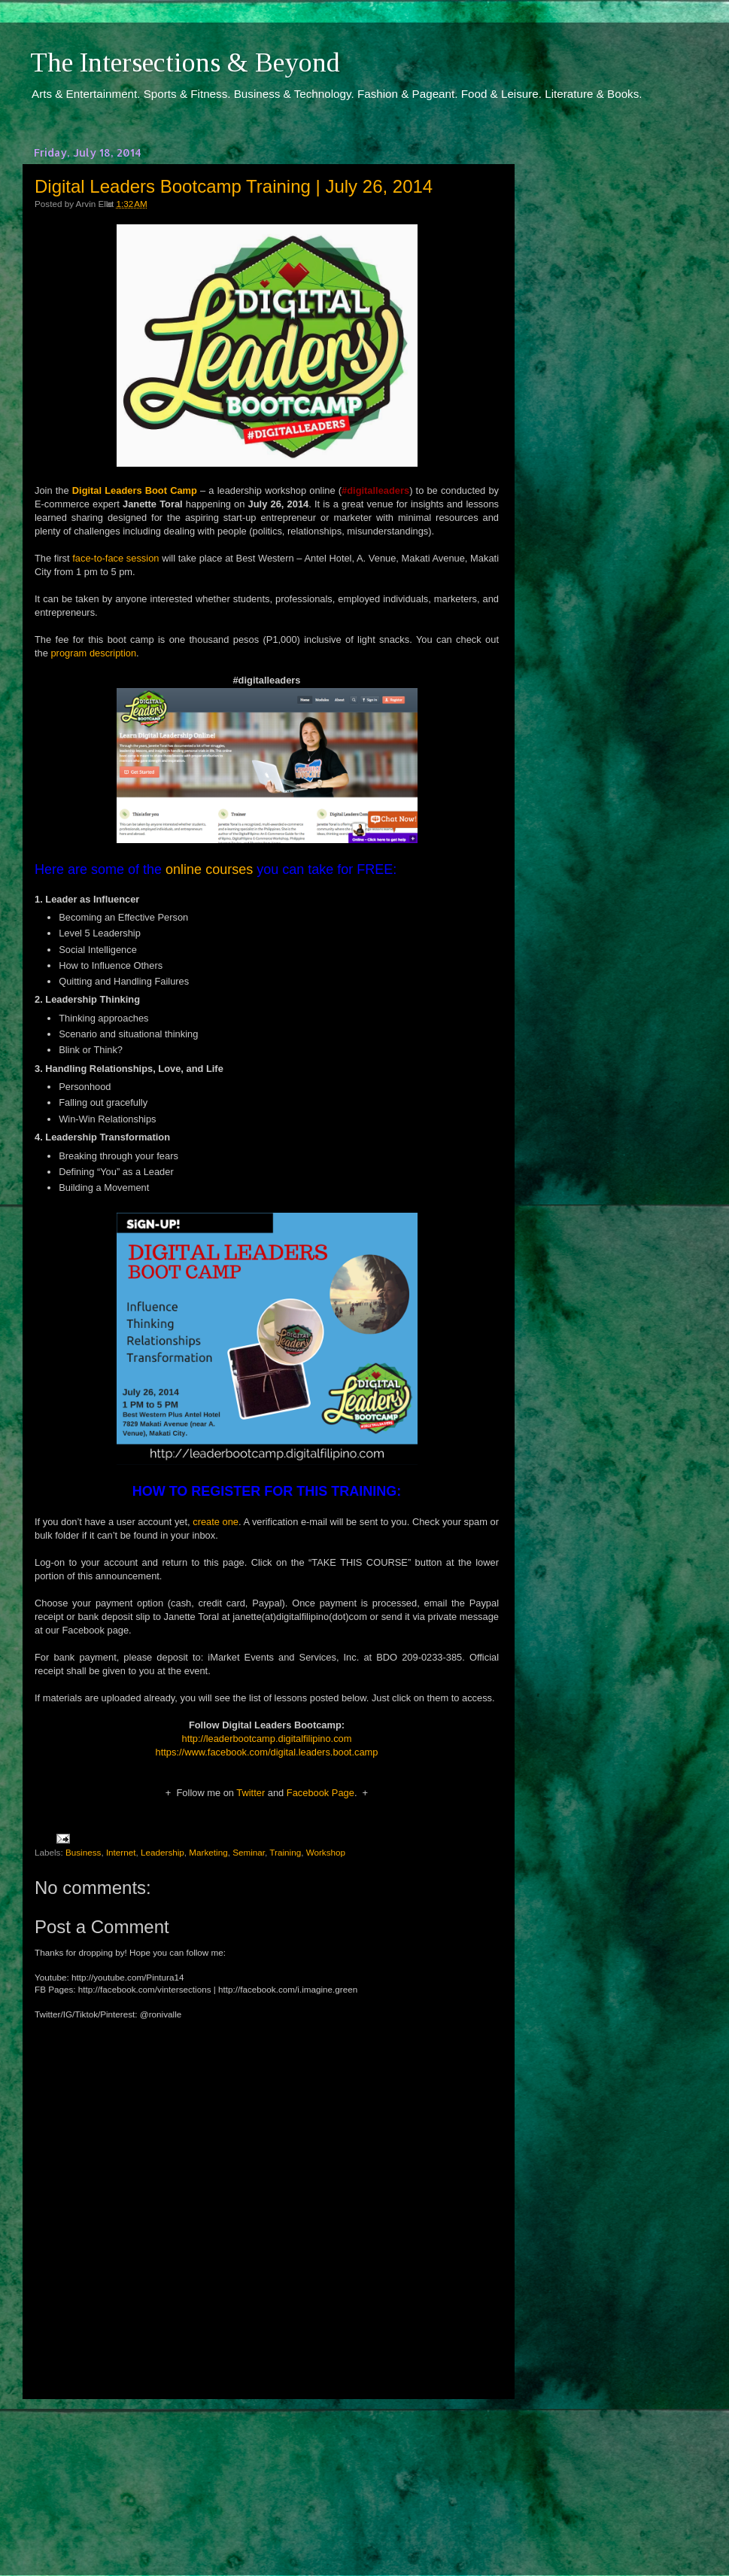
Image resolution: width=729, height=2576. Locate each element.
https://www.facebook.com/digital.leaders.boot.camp (267, 1752)
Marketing (208, 1852)
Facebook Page (320, 1792)
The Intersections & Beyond (185, 62)
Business (83, 1852)
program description (93, 653)
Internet (121, 1852)
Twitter (250, 1792)
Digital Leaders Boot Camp (134, 490)
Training (285, 1852)
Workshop (325, 1852)
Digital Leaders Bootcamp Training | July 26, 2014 (234, 186)
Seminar (248, 1852)
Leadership (162, 1852)
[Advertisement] (267, 2473)
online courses (209, 869)
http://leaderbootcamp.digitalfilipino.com (267, 1738)
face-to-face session (115, 558)
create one (215, 1521)
